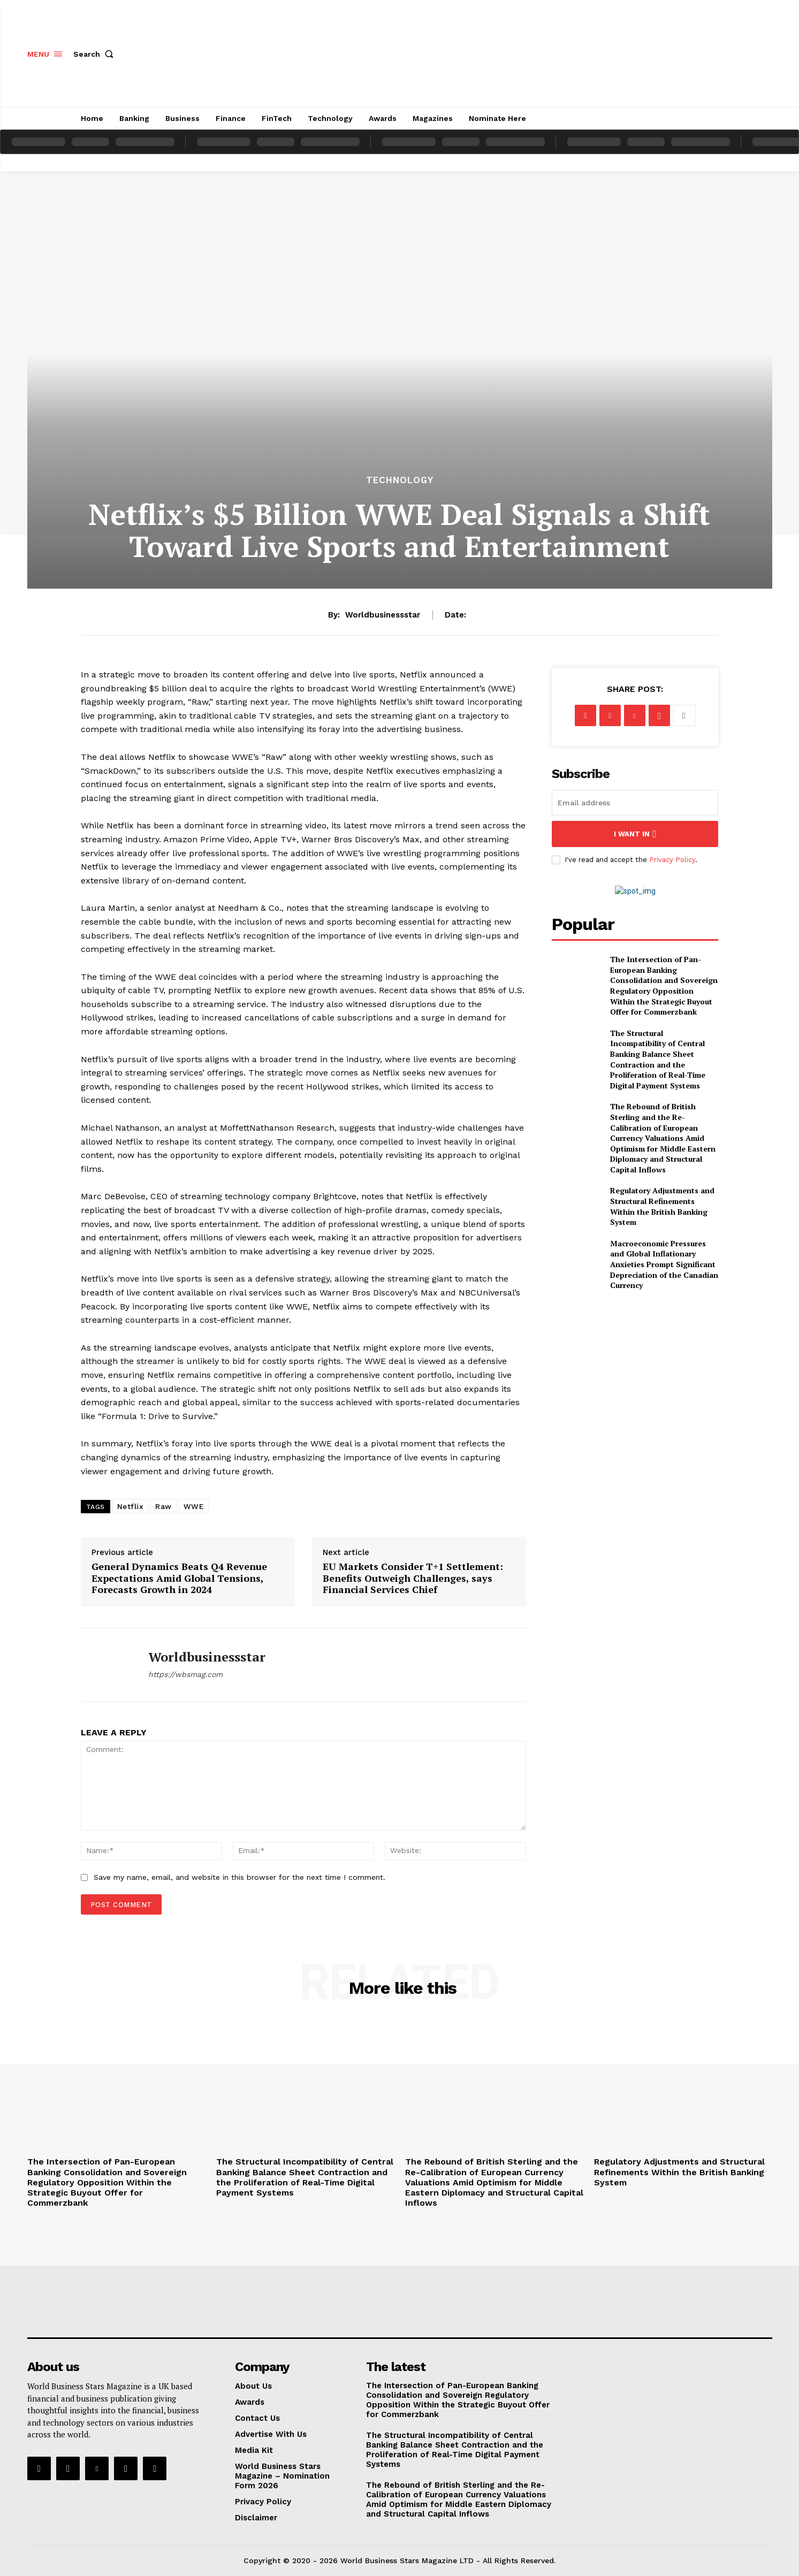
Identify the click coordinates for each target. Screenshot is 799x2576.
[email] (635, 803)
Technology (399, 480)
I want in (635, 834)
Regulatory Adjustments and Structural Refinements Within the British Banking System (662, 1206)
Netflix (130, 1506)
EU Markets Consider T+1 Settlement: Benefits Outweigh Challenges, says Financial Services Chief (413, 1578)
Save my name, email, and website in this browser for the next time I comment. (239, 1877)
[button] (95, 54)
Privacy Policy (672, 860)
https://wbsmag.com (185, 1674)
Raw (163, 1506)
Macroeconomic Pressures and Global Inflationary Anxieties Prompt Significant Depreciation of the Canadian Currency (664, 1264)
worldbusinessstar (382, 615)
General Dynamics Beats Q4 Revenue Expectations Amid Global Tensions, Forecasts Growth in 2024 (179, 1578)
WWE (194, 1506)
